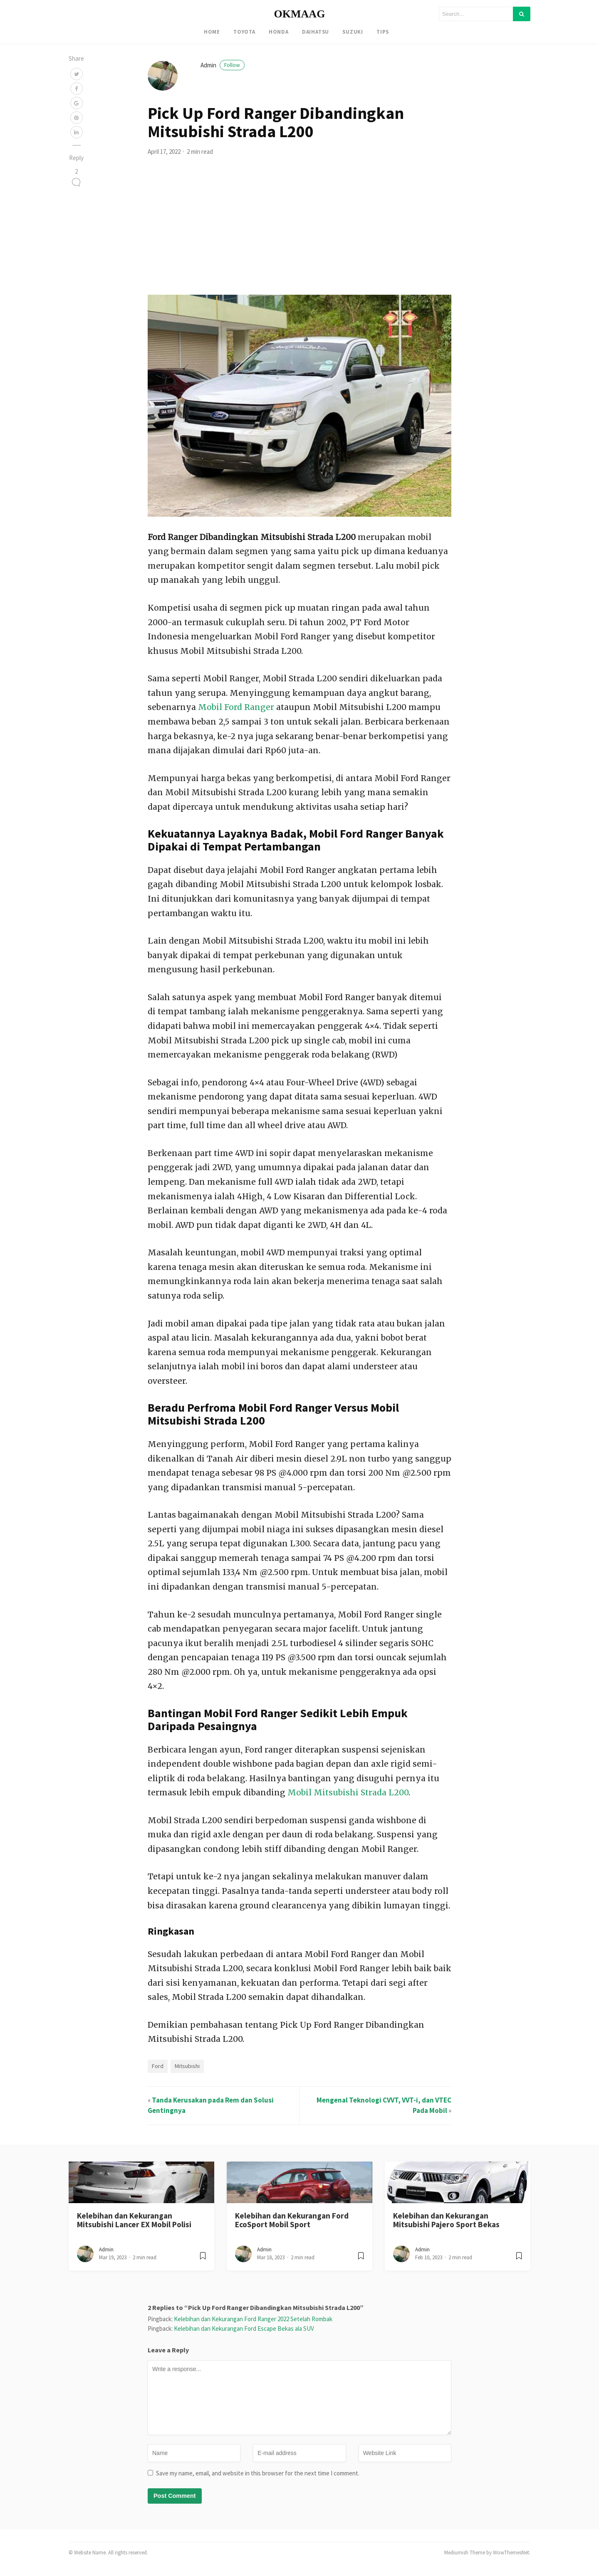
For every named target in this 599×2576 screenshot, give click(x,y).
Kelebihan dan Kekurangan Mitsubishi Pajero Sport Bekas (446, 2227)
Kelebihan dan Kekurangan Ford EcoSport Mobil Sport (292, 2227)
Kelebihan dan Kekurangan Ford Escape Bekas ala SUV (244, 2336)
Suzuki (352, 31)
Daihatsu (315, 31)
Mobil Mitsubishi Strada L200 (347, 1800)
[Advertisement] (299, 240)
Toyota (244, 31)
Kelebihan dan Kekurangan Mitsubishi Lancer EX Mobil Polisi (134, 2227)
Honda (279, 31)
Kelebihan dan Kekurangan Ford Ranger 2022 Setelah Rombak (253, 2326)
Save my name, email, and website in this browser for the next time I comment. (257, 2481)
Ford (157, 2073)
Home (212, 31)
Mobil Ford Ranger (236, 715)
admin (222, 72)
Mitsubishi (187, 2073)
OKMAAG (299, 14)
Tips (382, 31)
